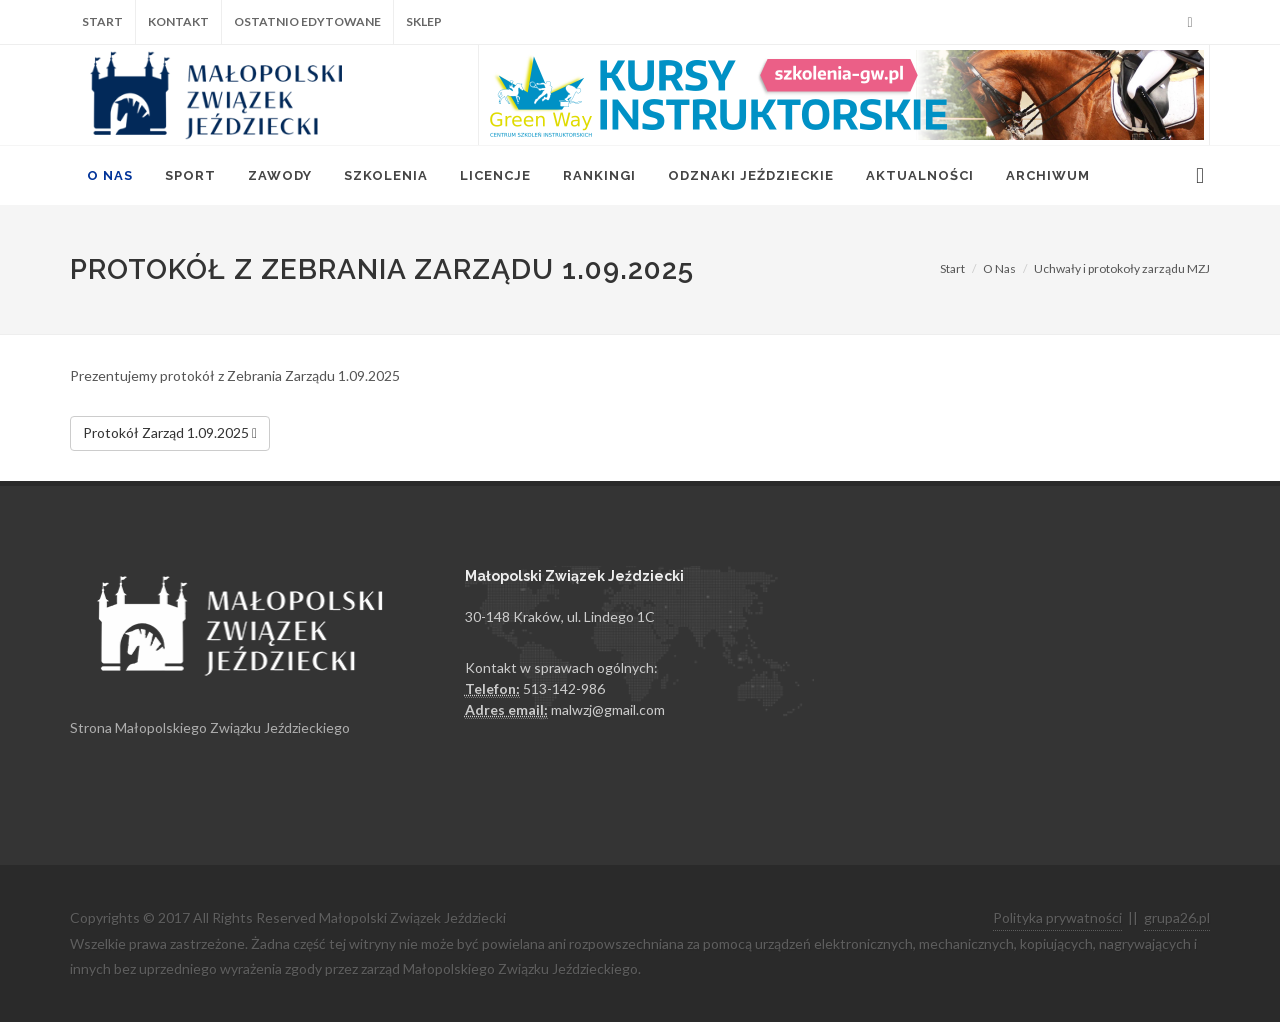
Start (102, 21)
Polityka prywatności (1057, 917)
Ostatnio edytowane (307, 21)
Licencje (495, 175)
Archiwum (1048, 175)
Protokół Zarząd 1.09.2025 (170, 434)
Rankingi (599, 175)
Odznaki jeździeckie (751, 175)
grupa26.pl (1177, 917)
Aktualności (920, 175)
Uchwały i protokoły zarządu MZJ (1122, 268)
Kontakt (178, 21)
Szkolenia (386, 175)
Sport (190, 175)
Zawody (280, 175)
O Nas (110, 175)
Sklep (424, 21)
